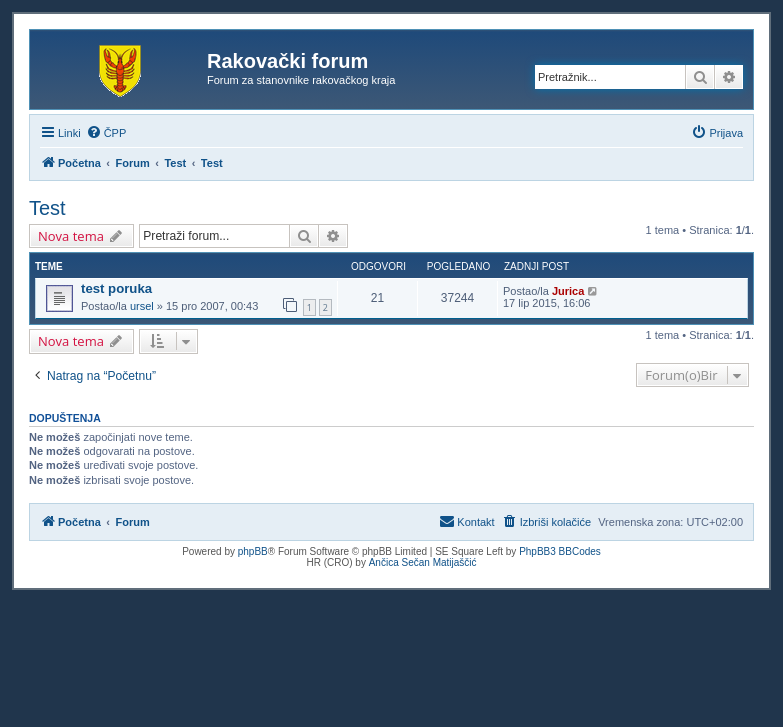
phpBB (253, 551)
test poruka (116, 288)
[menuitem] (106, 133)
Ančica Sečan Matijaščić (423, 562)
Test (47, 208)
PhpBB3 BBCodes (560, 551)
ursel (142, 306)
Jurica (568, 291)
